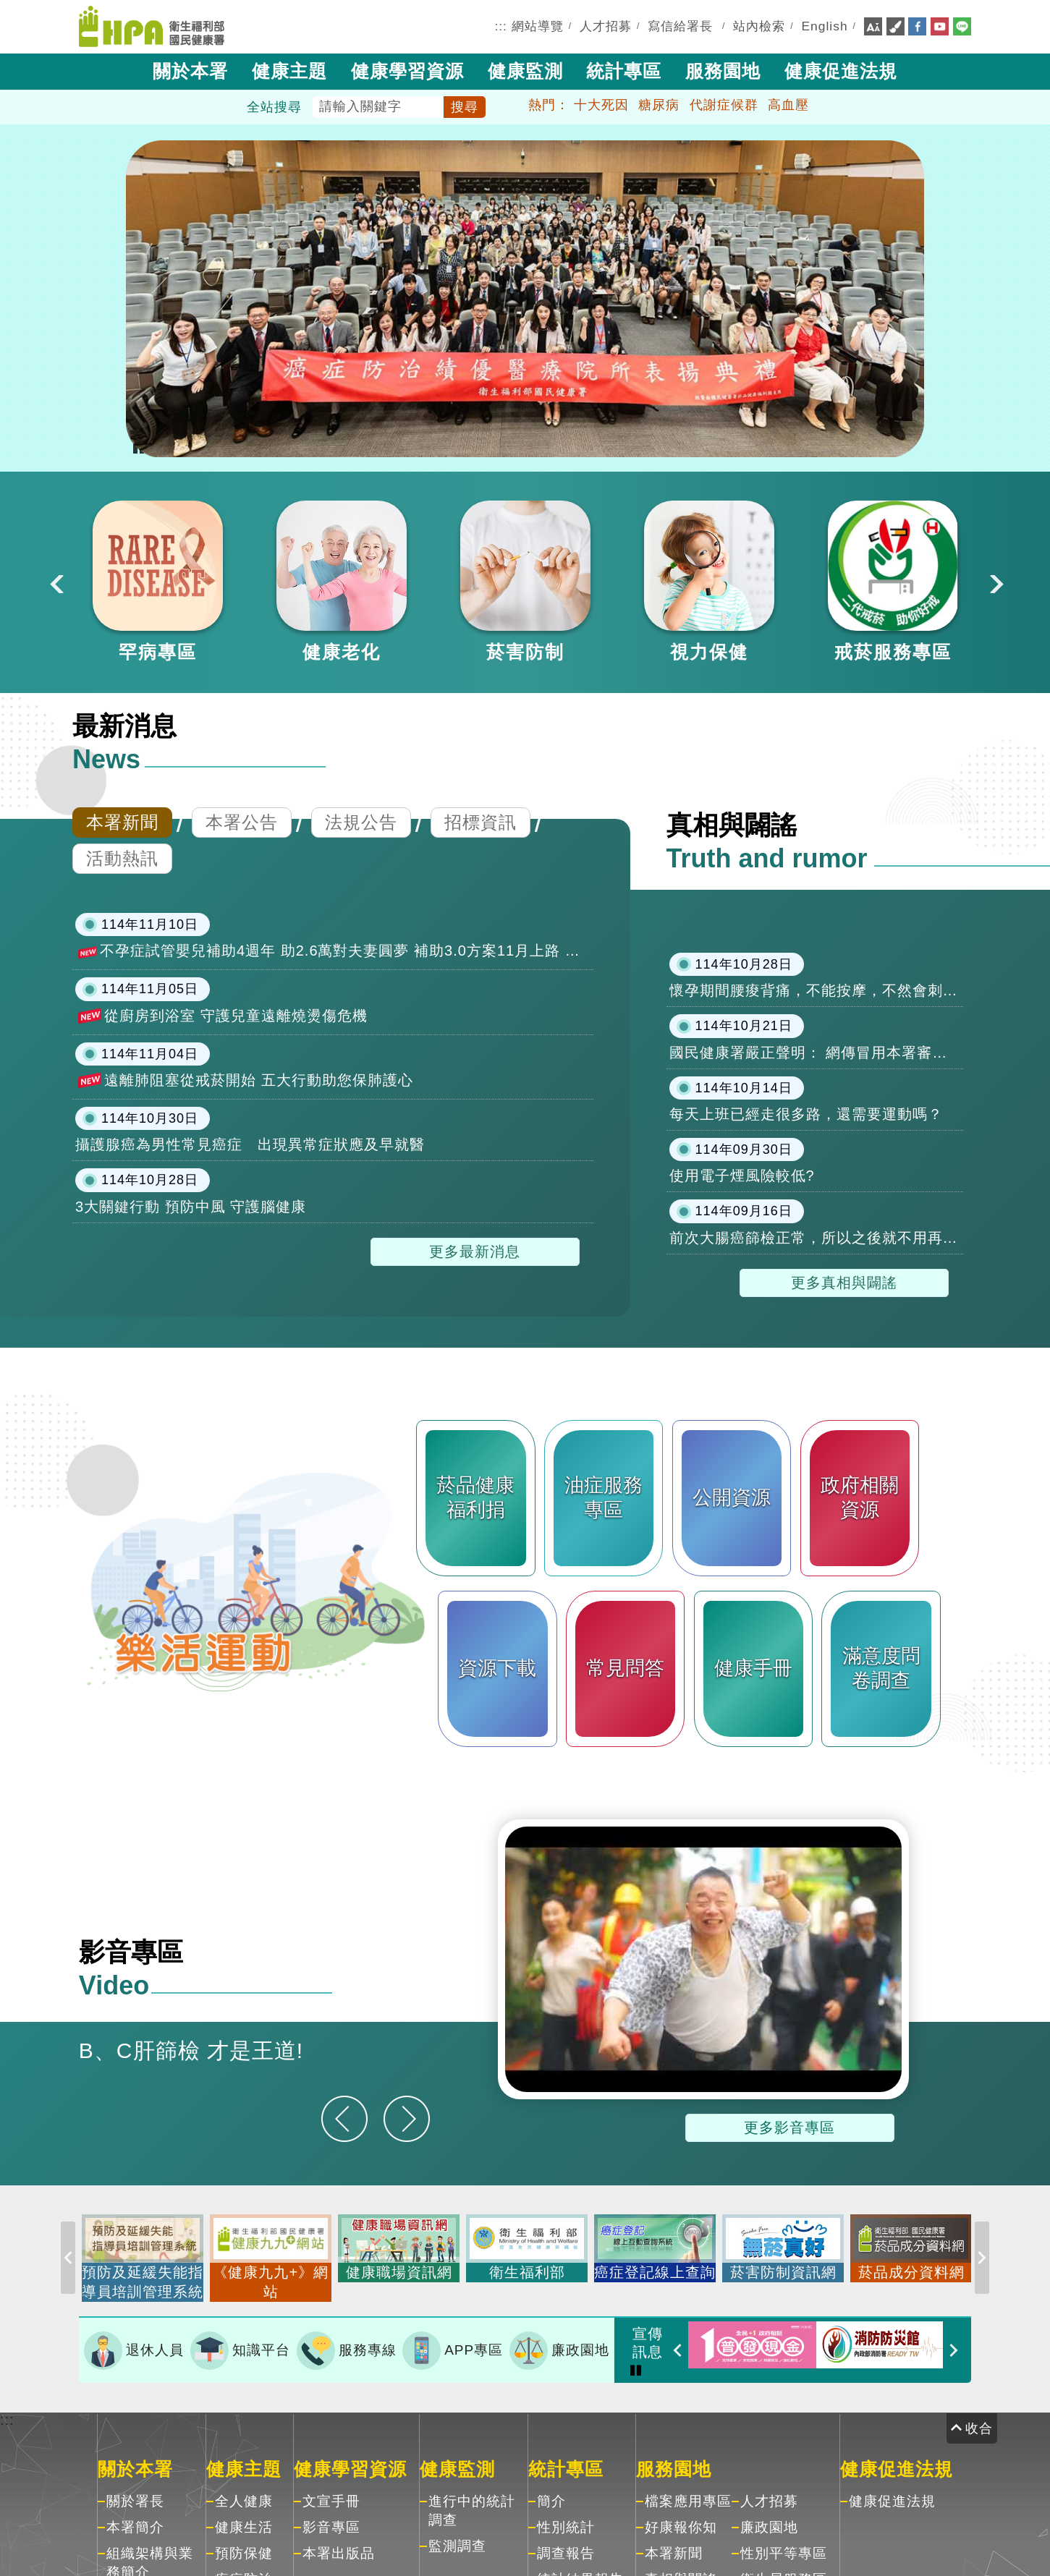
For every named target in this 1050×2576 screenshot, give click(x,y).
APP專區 (452, 2345)
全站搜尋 (274, 107)
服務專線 (347, 2345)
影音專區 (331, 2517)
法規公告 (361, 822)
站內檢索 (759, 26)
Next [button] (995, 582)
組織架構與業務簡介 (149, 2552)
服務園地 (723, 71)
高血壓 (788, 105)
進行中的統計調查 (471, 2500)
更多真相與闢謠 (844, 1283)
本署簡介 (135, 2517)
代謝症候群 (724, 105)
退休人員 (134, 2345)
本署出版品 (338, 2543)
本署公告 (242, 822)
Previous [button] (55, 582)
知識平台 (240, 2345)
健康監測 (525, 71)
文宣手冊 (331, 2491)
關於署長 (135, 2491)
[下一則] (407, 2119)
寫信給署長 (680, 26)
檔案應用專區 (688, 2491)
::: (500, 26)
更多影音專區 (789, 2127)
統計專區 (623, 71)
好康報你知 (681, 2517)
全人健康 (244, 2491)
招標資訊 (480, 822)
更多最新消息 (474, 1251)
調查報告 (566, 2543)
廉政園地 (559, 2345)
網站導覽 (538, 26)
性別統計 (566, 2517)
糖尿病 (658, 105)
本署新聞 (122, 822)
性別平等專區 (783, 2543)
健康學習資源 (407, 71)
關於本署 (190, 71)
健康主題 (289, 71)
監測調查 (457, 2535)
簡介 (551, 2491)
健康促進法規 (840, 71)
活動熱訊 (122, 858)
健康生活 (244, 2517)
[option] (158, 582)
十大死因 (601, 105)
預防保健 (244, 2543)
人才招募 (606, 26)
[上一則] (344, 2119)
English (825, 26)
